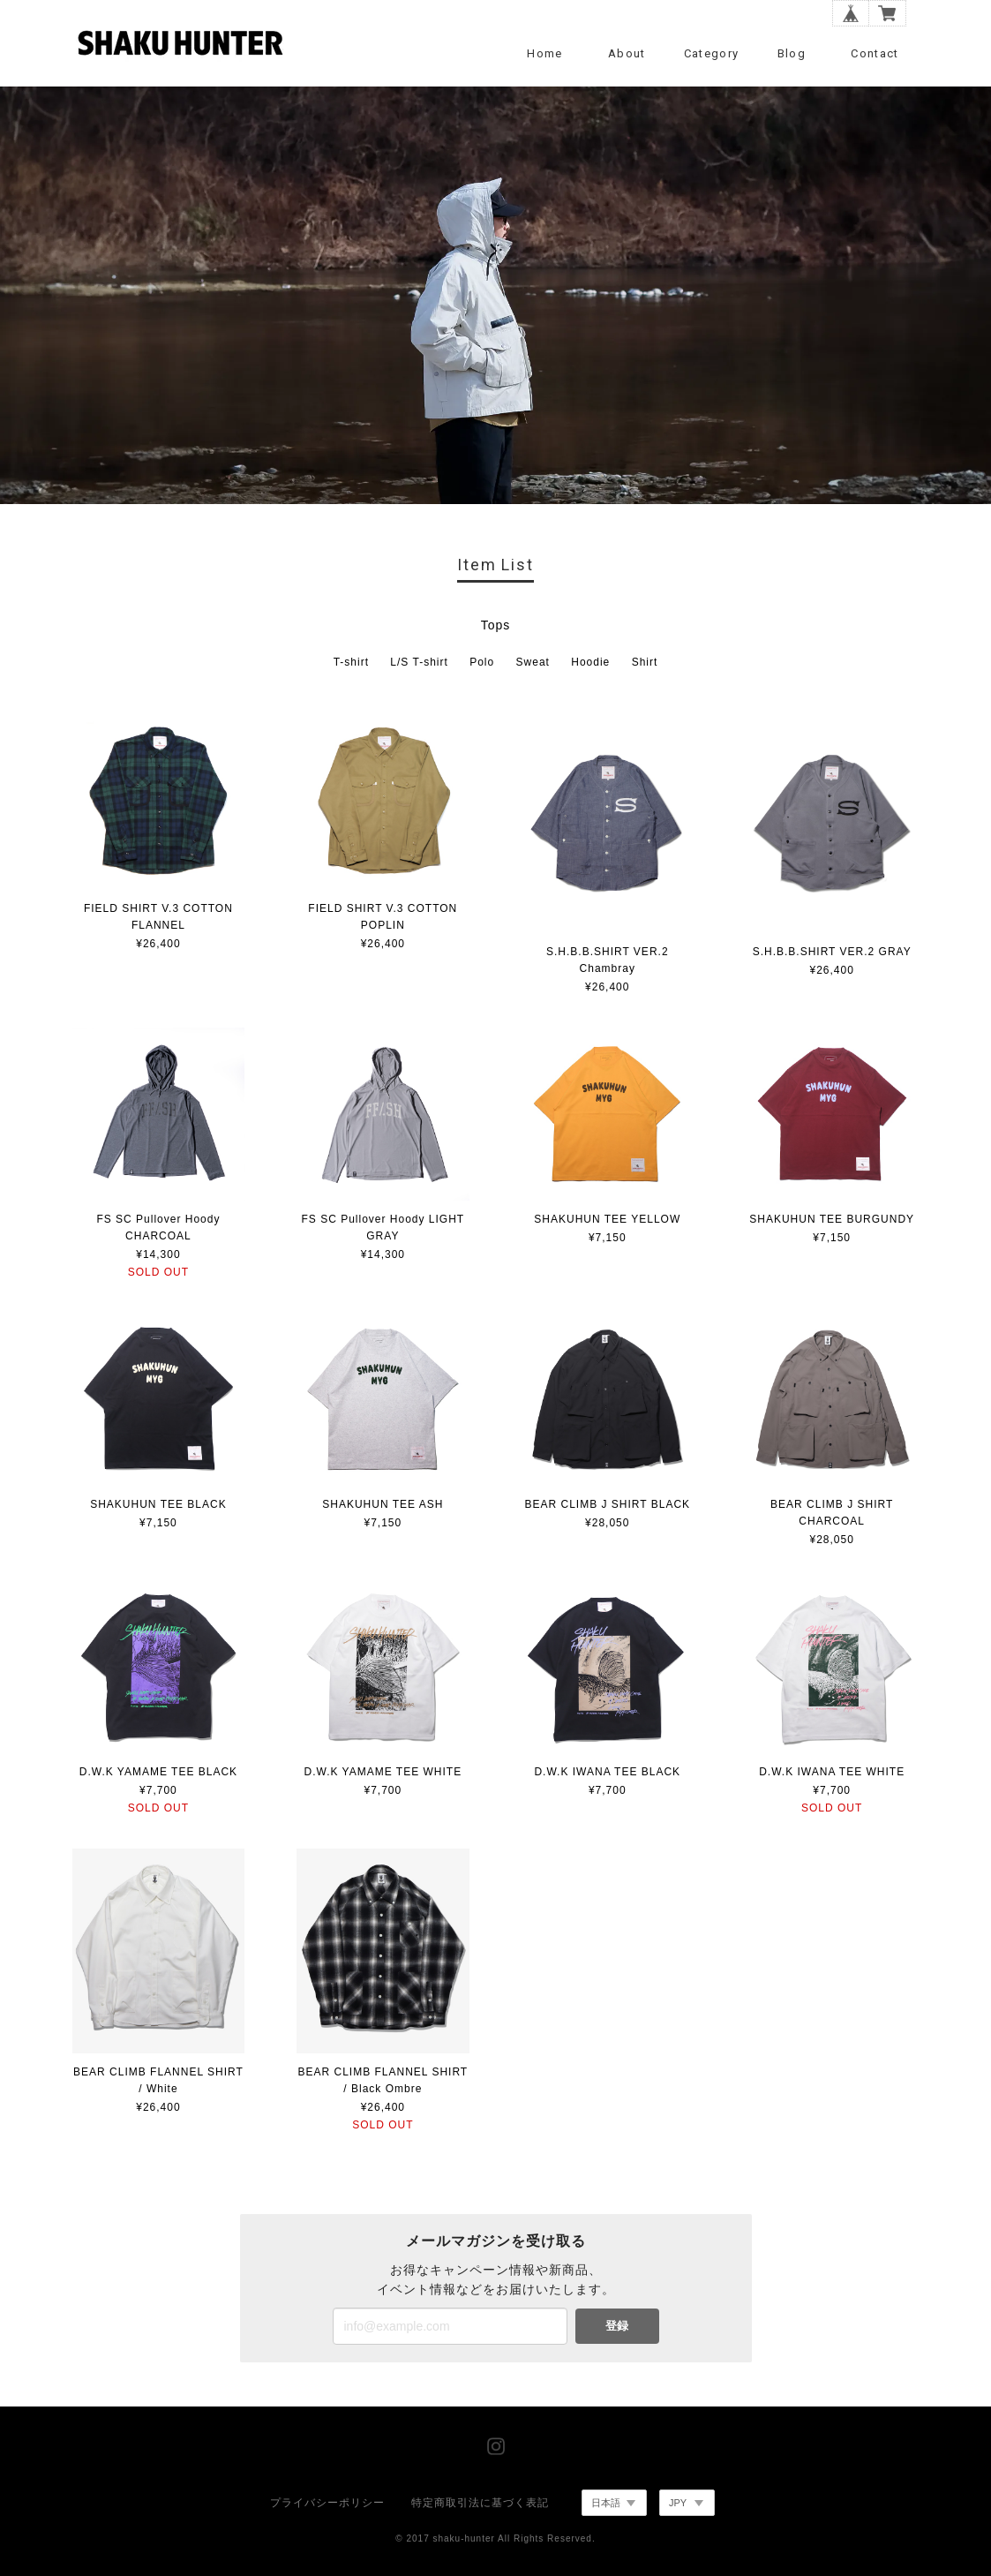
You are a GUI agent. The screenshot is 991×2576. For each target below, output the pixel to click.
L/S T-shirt (418, 662)
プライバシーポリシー (327, 2503)
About (627, 53)
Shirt (645, 662)
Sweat (533, 662)
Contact (874, 53)
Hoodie (590, 662)
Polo (481, 662)
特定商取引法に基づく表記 (480, 2503)
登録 (616, 2325)
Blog (791, 53)
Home (544, 53)
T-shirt (351, 662)
